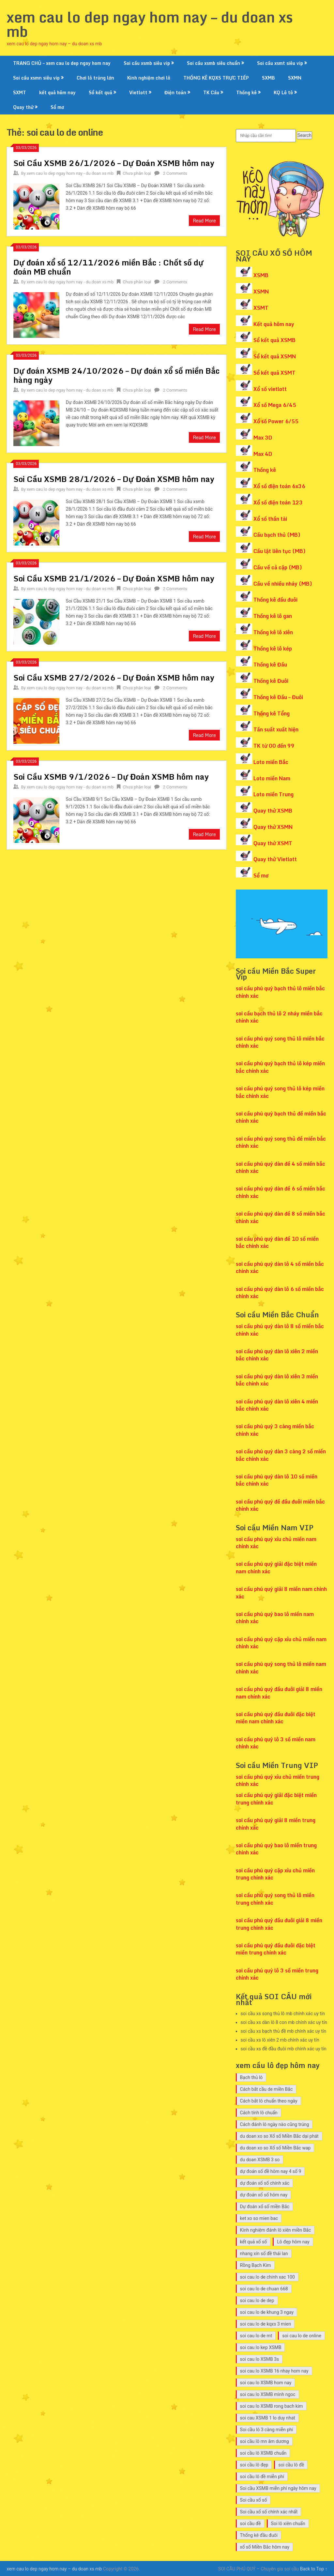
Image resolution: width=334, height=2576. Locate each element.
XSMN (261, 291)
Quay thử (23, 107)
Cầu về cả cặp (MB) (277, 567)
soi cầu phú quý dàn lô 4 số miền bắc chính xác (280, 1267)
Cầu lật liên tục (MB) (279, 551)
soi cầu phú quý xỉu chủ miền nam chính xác (276, 1542)
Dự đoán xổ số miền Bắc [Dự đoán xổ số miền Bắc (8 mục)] (264, 2206)
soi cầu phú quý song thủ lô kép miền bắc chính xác (280, 1092)
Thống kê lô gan (272, 616)
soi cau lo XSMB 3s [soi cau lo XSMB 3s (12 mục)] (259, 2359)
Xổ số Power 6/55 (275, 421)
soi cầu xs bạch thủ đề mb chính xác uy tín (283, 2031)
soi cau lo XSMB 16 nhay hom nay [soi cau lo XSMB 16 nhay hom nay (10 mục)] (274, 2371)
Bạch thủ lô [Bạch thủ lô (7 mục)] (251, 2077)
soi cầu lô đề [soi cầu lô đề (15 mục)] (291, 2464)
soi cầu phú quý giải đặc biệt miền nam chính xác (276, 1567)
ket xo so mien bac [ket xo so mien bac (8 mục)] (259, 2218)
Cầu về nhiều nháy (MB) (282, 583)
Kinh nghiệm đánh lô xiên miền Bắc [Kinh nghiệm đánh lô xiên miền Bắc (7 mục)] (275, 2230)
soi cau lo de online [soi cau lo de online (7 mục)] (301, 2335)
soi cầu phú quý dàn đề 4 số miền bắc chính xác (280, 1167)
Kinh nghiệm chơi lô (148, 78)
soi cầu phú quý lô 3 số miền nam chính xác (275, 1743)
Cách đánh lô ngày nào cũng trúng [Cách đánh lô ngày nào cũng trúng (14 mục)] (274, 2124)
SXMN (294, 78)
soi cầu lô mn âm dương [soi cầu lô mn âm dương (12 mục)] (264, 2441)
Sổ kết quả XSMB (274, 340)
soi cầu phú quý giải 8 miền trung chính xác (275, 1824)
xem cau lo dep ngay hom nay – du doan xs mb (150, 24)
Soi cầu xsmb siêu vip (147, 63)
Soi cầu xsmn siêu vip (36, 78)
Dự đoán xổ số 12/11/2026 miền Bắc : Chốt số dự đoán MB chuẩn (108, 267)
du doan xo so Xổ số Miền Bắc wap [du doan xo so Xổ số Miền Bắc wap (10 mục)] (275, 2147)
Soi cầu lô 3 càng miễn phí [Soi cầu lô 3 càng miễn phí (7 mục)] (266, 2429)
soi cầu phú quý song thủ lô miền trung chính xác (275, 1899)
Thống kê (246, 92)
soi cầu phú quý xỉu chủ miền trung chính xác (277, 1780)
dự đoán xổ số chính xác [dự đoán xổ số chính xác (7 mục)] (264, 2183)
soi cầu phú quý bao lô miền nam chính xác (275, 1617)
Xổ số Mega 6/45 (274, 405)
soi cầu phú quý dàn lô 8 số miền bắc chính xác (280, 1330)
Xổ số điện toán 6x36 (279, 486)
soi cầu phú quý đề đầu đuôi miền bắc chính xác (280, 1505)
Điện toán (175, 92)
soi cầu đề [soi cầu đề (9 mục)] (250, 2523)
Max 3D (262, 437)
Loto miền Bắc (270, 762)
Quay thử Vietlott (275, 859)
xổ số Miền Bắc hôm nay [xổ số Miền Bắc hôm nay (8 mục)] (265, 2547)
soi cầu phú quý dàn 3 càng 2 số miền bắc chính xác (281, 1455)
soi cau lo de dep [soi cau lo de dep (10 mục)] (257, 2300)
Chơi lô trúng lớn (95, 78)
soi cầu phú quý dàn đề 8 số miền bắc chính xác (280, 1217)
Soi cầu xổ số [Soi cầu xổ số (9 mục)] (253, 2500)
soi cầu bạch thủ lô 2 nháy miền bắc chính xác (279, 1017)
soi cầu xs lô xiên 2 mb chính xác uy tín (280, 2040)
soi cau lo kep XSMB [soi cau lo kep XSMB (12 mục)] (260, 2347)
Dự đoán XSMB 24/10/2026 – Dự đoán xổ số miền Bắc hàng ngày (116, 375)
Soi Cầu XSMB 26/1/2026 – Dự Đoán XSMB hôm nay (113, 163)
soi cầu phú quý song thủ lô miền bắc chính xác (280, 1042)
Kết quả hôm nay (273, 324)
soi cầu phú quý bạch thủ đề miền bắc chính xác (281, 1117)
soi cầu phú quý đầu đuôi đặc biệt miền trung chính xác (275, 1949)
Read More (204, 220)
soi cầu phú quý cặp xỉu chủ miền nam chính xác (281, 1643)
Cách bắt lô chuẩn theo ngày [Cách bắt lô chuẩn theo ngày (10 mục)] (268, 2101)
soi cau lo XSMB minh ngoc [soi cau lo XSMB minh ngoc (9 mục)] (268, 2394)
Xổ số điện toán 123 (278, 502)
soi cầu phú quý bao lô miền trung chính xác (276, 1849)
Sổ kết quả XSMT (274, 372)
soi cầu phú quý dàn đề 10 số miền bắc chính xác (277, 1242)
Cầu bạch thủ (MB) (276, 535)
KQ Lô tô (283, 92)
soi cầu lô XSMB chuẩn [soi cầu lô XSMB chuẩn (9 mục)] (263, 2453)
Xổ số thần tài (270, 519)
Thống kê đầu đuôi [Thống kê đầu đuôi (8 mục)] (259, 2535)
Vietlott (138, 92)
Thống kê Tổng (271, 713)
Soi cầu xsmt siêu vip (280, 63)
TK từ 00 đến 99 (274, 745)
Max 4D (262, 454)
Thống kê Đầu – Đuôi (278, 697)
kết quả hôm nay (57, 92)
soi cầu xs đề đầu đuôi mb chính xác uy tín (283, 2048)
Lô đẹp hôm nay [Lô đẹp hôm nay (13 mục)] (293, 2241)
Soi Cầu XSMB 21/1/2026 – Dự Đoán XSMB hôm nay (113, 578)
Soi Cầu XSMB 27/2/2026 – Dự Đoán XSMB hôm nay (113, 677)
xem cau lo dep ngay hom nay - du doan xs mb (70, 173)
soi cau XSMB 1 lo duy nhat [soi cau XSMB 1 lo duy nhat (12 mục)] (267, 2417)
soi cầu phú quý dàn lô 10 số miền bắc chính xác (276, 1480)
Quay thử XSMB (272, 810)
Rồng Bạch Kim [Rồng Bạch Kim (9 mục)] (255, 2265)
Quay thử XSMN (273, 827)
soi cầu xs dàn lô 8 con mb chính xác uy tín (284, 2022)
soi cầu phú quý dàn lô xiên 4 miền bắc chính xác (277, 1405)
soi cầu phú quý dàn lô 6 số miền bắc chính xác (280, 1292)
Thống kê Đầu (270, 664)
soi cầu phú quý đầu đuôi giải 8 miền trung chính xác (279, 1924)
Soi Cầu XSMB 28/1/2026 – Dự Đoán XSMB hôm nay (113, 478)
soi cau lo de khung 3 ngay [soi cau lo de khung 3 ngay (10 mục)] (267, 2312)
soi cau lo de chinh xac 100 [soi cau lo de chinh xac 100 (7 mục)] (267, 2277)
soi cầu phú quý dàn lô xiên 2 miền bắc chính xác (277, 1355)
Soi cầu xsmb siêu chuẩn (213, 63)
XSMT (260, 308)
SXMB (268, 78)
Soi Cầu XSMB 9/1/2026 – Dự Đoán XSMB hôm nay (111, 776)
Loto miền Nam (271, 778)
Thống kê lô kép (272, 648)
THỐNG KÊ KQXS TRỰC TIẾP (216, 78)
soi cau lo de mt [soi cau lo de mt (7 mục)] (256, 2335)
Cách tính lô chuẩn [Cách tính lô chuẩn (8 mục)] (259, 2112)
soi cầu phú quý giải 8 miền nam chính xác (281, 1592)
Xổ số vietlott (270, 389)
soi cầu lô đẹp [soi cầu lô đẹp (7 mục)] (254, 2464)
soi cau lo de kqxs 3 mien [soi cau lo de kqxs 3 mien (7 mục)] (265, 2324)
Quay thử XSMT (272, 843)
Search (304, 135)
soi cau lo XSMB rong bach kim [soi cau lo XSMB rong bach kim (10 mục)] (271, 2406)
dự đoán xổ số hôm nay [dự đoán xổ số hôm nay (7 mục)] (263, 2194)
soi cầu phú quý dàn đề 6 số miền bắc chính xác (280, 1192)
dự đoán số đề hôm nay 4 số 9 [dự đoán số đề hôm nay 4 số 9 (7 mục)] (270, 2171)
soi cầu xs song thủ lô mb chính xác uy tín (283, 2013)
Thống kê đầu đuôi (275, 599)
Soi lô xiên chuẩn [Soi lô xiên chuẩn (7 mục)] (288, 2523)
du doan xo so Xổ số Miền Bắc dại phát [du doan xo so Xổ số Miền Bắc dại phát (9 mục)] (279, 2136)
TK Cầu (211, 92)
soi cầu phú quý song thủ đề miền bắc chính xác (281, 1142)
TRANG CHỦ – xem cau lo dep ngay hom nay (62, 63)
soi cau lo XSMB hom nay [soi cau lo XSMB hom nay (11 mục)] (266, 2382)
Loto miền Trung (273, 794)
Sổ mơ (57, 107)
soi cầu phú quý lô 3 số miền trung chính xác (277, 1974)
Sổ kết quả (100, 92)
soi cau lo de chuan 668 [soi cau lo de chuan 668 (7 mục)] (264, 2288)
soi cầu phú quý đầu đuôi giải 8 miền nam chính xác (279, 1692)
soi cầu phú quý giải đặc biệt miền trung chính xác (276, 1798)
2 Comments (175, 173)
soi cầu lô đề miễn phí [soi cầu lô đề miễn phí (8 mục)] (262, 2476)
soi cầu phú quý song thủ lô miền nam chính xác (281, 1667)
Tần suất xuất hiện (275, 729)
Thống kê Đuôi (270, 681)
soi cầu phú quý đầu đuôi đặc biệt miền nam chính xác (275, 1718)
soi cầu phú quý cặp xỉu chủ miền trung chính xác (275, 1874)
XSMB (260, 275)
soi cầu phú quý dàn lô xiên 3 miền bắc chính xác (277, 1380)
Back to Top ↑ (313, 2568)
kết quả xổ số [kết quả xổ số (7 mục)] (253, 2241)
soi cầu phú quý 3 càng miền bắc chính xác (275, 1430)
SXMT (19, 92)
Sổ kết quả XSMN (274, 356)
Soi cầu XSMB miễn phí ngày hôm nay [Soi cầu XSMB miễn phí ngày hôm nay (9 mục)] (278, 2488)
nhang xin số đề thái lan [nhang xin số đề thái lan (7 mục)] (264, 2253)
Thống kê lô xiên (273, 632)
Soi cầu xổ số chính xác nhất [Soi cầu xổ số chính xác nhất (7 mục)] (269, 2511)
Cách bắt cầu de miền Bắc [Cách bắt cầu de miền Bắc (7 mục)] (266, 2089)
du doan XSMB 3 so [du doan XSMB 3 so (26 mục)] (260, 2159)
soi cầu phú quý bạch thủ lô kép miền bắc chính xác (280, 1067)
